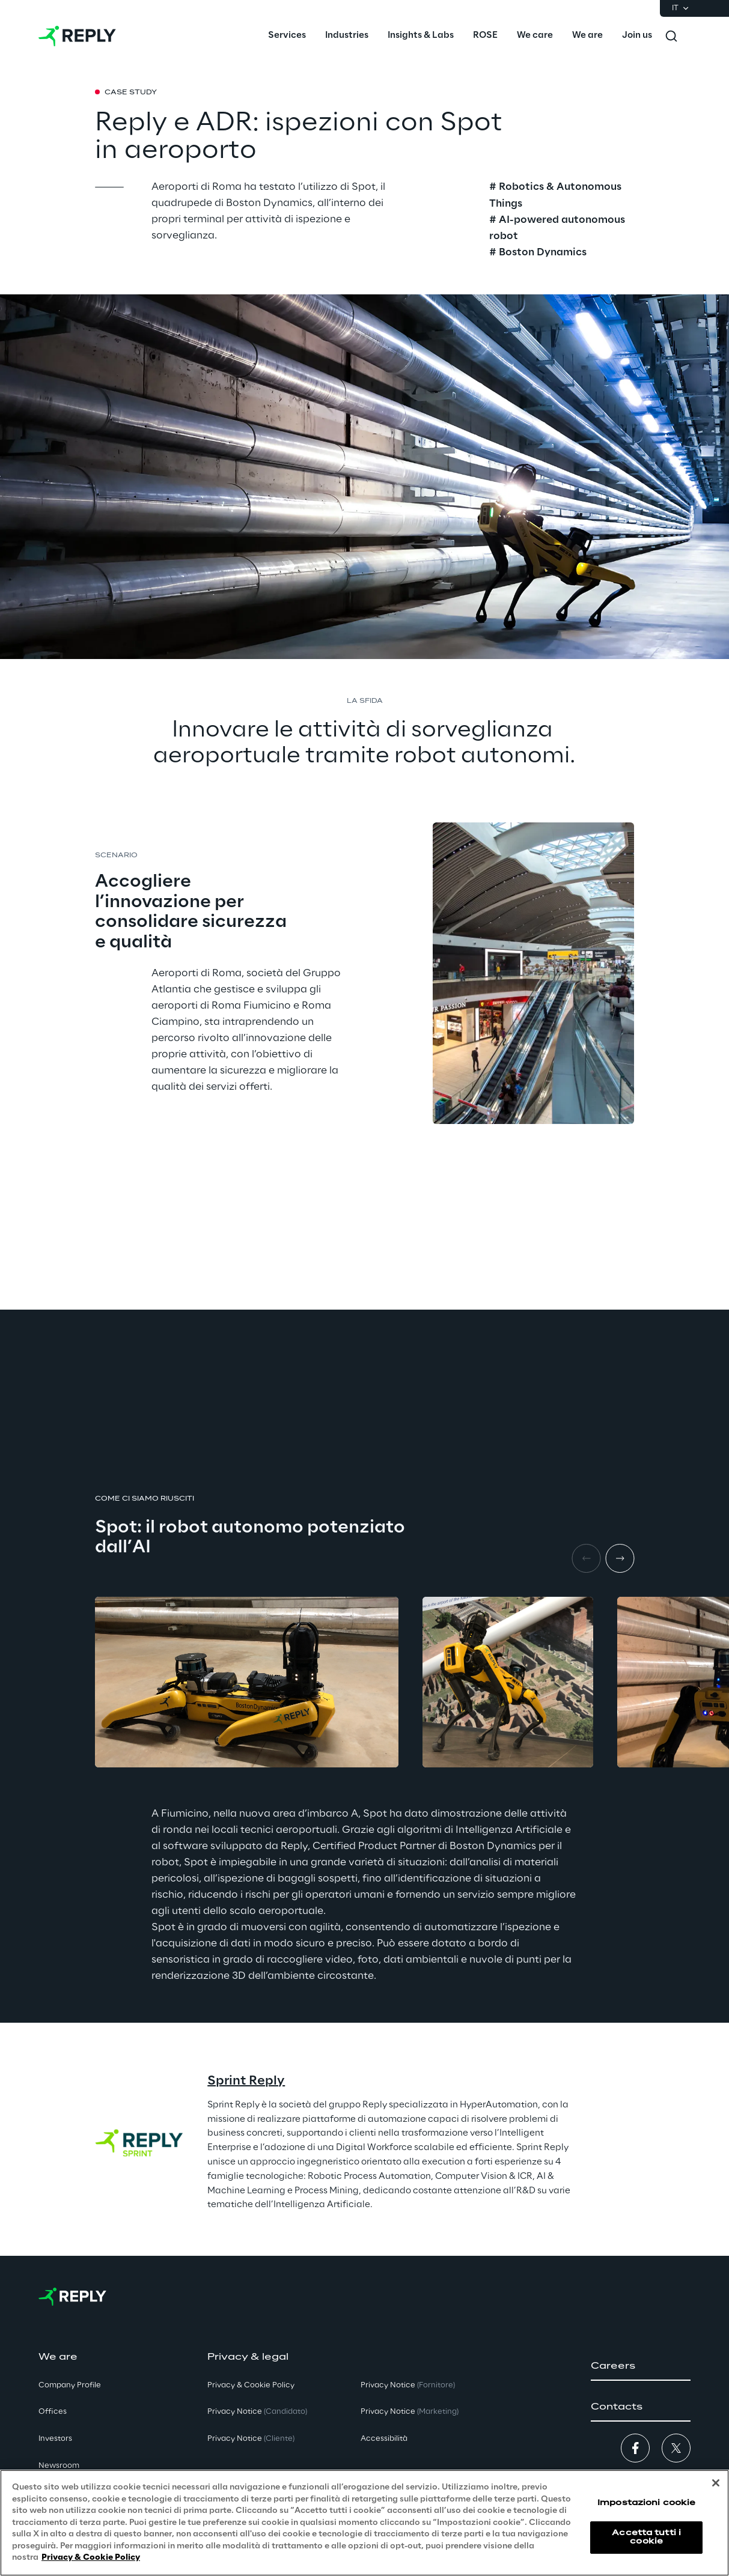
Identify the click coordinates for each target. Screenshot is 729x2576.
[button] (641, 2366)
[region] (364, 2523)
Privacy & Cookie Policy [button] (250, 2385)
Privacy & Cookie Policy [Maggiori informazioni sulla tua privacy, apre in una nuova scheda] (90, 2557)
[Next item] (619, 1558)
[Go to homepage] (77, 36)
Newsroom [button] (58, 2466)
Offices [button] (52, 2412)
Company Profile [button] (69, 2385)
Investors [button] (55, 2439)
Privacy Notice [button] (257, 2412)
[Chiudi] (716, 2483)
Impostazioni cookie (646, 2503)
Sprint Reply (246, 2081)
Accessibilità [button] (384, 2439)
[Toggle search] (671, 36)
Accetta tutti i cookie (646, 2537)
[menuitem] (287, 36)
